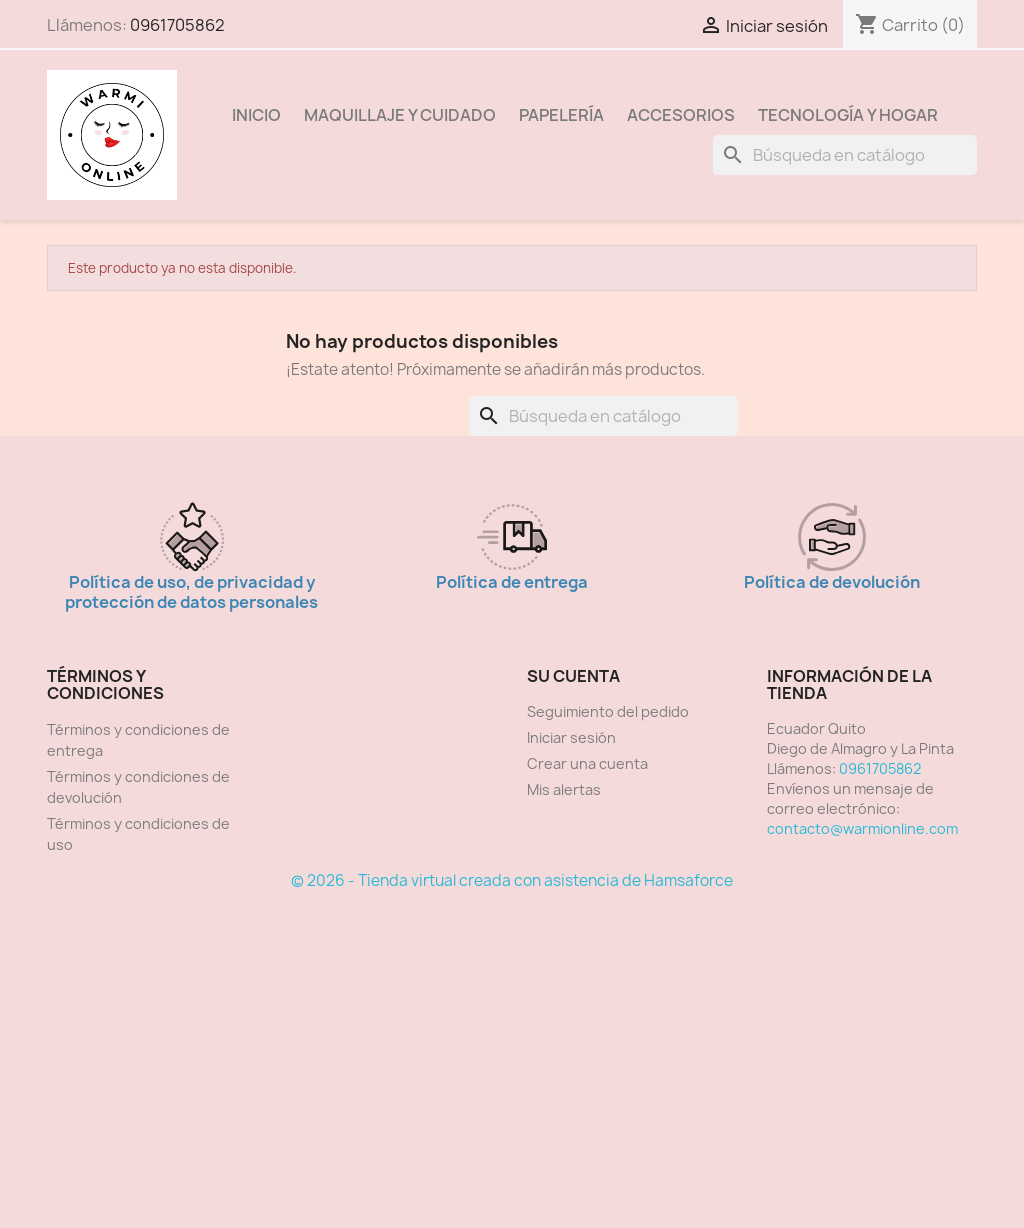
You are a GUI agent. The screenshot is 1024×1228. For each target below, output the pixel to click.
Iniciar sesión (571, 737)
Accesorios (681, 115)
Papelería (561, 115)
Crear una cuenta (587, 763)
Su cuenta (573, 676)
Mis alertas (564, 789)
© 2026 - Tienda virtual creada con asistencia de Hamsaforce (512, 880)
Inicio (256, 115)
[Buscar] (845, 155)
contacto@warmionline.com (862, 828)
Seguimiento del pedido (608, 711)
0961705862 (177, 25)
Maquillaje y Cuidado (400, 115)
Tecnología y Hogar (848, 115)
